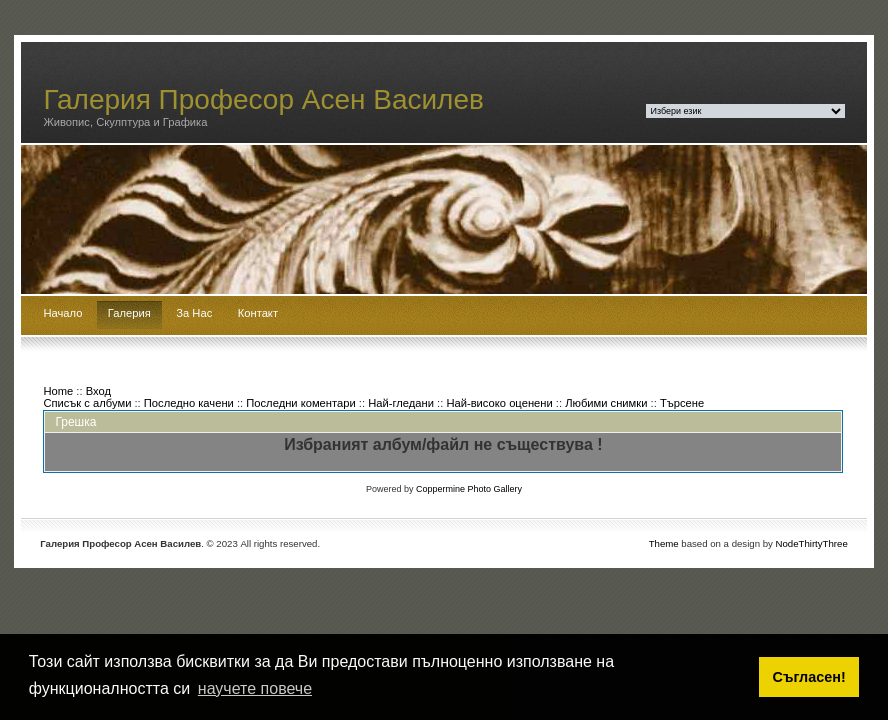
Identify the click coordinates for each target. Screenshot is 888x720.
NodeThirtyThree (812, 543)
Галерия (129, 313)
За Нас (194, 313)
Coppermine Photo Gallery (469, 489)
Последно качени (189, 403)
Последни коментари (300, 403)
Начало (62, 313)
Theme (664, 543)
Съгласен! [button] (809, 677)
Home (58, 391)
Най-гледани (401, 403)
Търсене (682, 403)
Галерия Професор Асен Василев (263, 99)
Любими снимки (606, 403)
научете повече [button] (255, 688)
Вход (98, 391)
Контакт (258, 313)
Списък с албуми (87, 403)
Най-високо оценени (499, 403)
